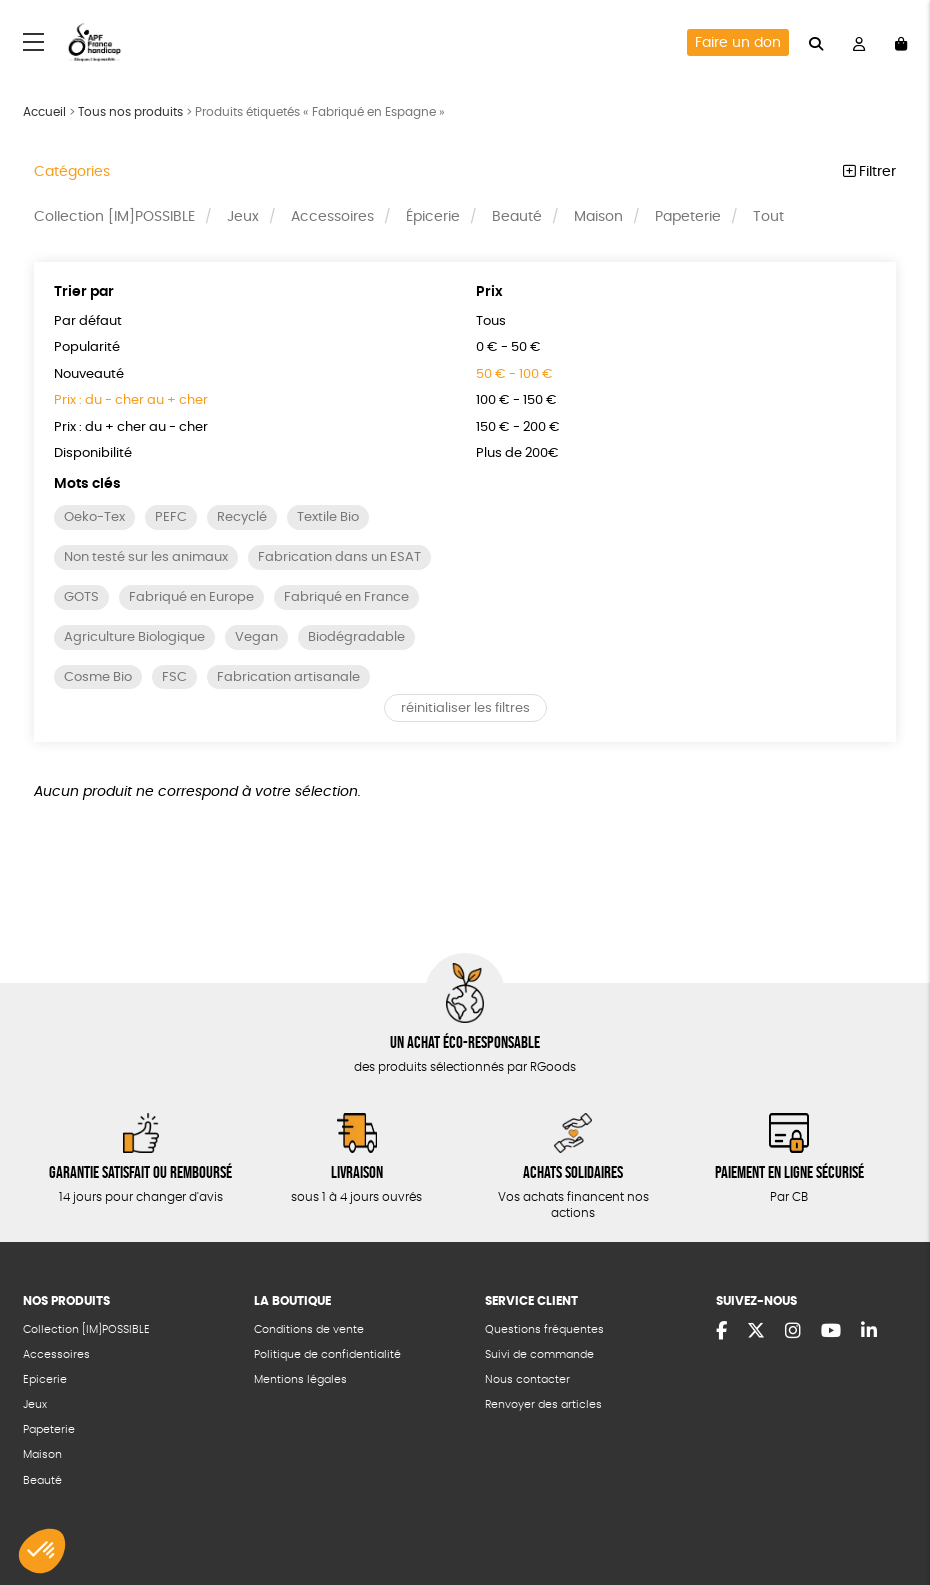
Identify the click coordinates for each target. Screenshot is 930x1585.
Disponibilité (93, 453)
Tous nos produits (130, 112)
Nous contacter (527, 1379)
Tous (491, 321)
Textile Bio (328, 517)
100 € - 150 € (516, 400)
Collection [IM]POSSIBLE (114, 217)
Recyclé (242, 517)
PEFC (171, 517)
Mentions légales (300, 1379)
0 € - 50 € (508, 347)
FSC (174, 677)
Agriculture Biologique (134, 637)
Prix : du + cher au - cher (131, 427)
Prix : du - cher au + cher (131, 400)
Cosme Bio (98, 677)
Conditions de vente (309, 1329)
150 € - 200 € (518, 427)
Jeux (243, 217)
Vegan (256, 637)
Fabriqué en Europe (191, 597)
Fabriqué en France (346, 597)
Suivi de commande (539, 1354)
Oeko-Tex (94, 517)
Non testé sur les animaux (146, 557)
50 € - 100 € (514, 374)
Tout (768, 217)
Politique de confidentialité (327, 1354)
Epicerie (45, 1379)
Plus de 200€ (517, 453)
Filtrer (869, 172)
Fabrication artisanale (288, 677)
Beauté (517, 217)
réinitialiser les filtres (465, 708)
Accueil (44, 112)
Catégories (72, 172)
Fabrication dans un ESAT (339, 557)
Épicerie (433, 217)
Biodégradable (356, 637)
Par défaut (88, 321)
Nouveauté (89, 374)
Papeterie (688, 217)
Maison (598, 217)
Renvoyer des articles (543, 1404)
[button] (42, 1551)
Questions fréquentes (544, 1329)
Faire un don (738, 43)
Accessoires (332, 217)
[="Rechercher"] (816, 42)
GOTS (81, 597)
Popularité (87, 347)
